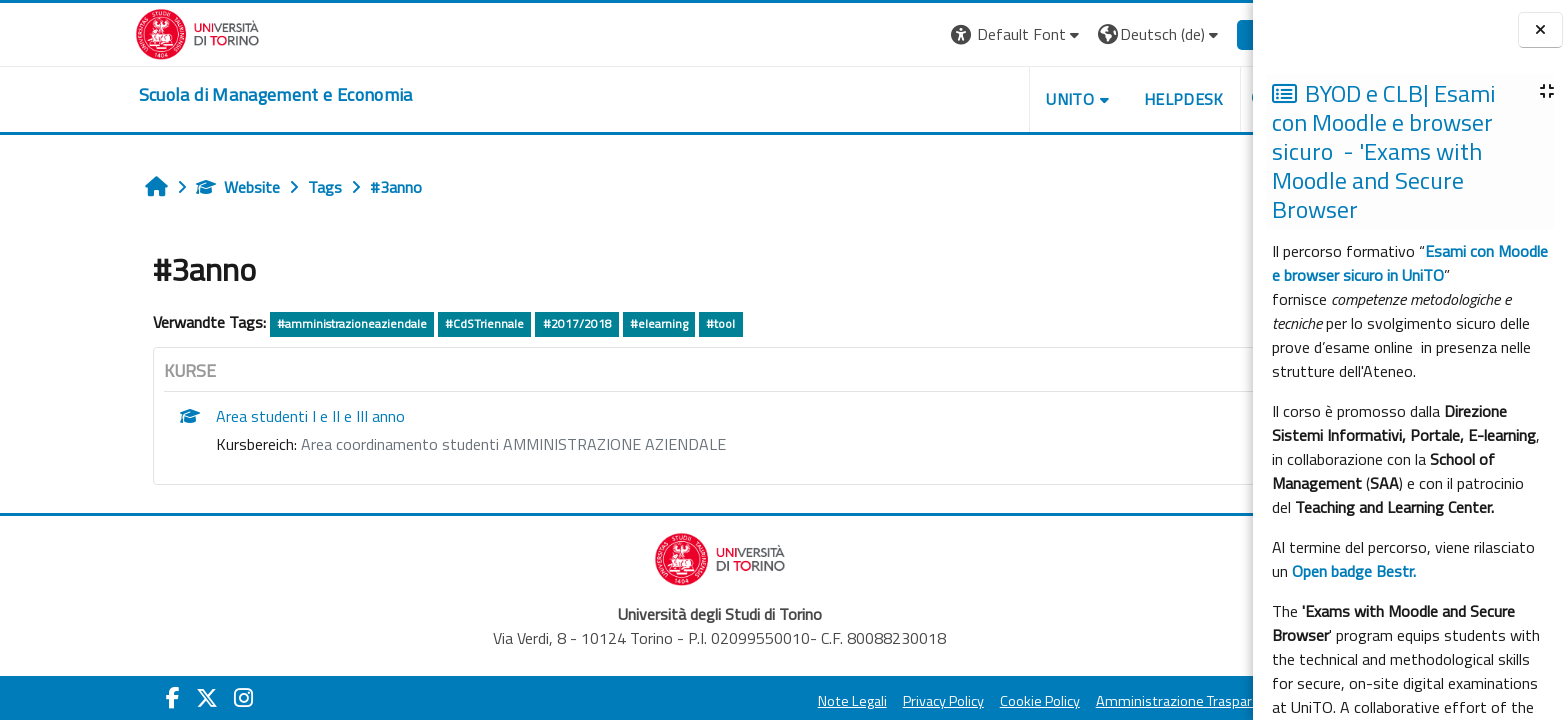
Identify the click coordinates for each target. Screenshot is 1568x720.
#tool (627, 323)
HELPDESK (1091, 99)
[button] (924, 34)
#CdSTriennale (391, 323)
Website (145, 187)
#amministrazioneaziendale (259, 323)
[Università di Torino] (104, 32)
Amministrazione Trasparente (1096, 701)
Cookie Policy (947, 701)
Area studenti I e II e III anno (217, 416)
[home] (183, 95)
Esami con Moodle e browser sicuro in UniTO (1410, 263)
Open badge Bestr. (1354, 571)
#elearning (566, 323)
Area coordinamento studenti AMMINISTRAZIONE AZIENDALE (420, 444)
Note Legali (759, 701)
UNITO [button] (977, 99)
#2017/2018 (483, 323)
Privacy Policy (850, 701)
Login (1177, 34)
